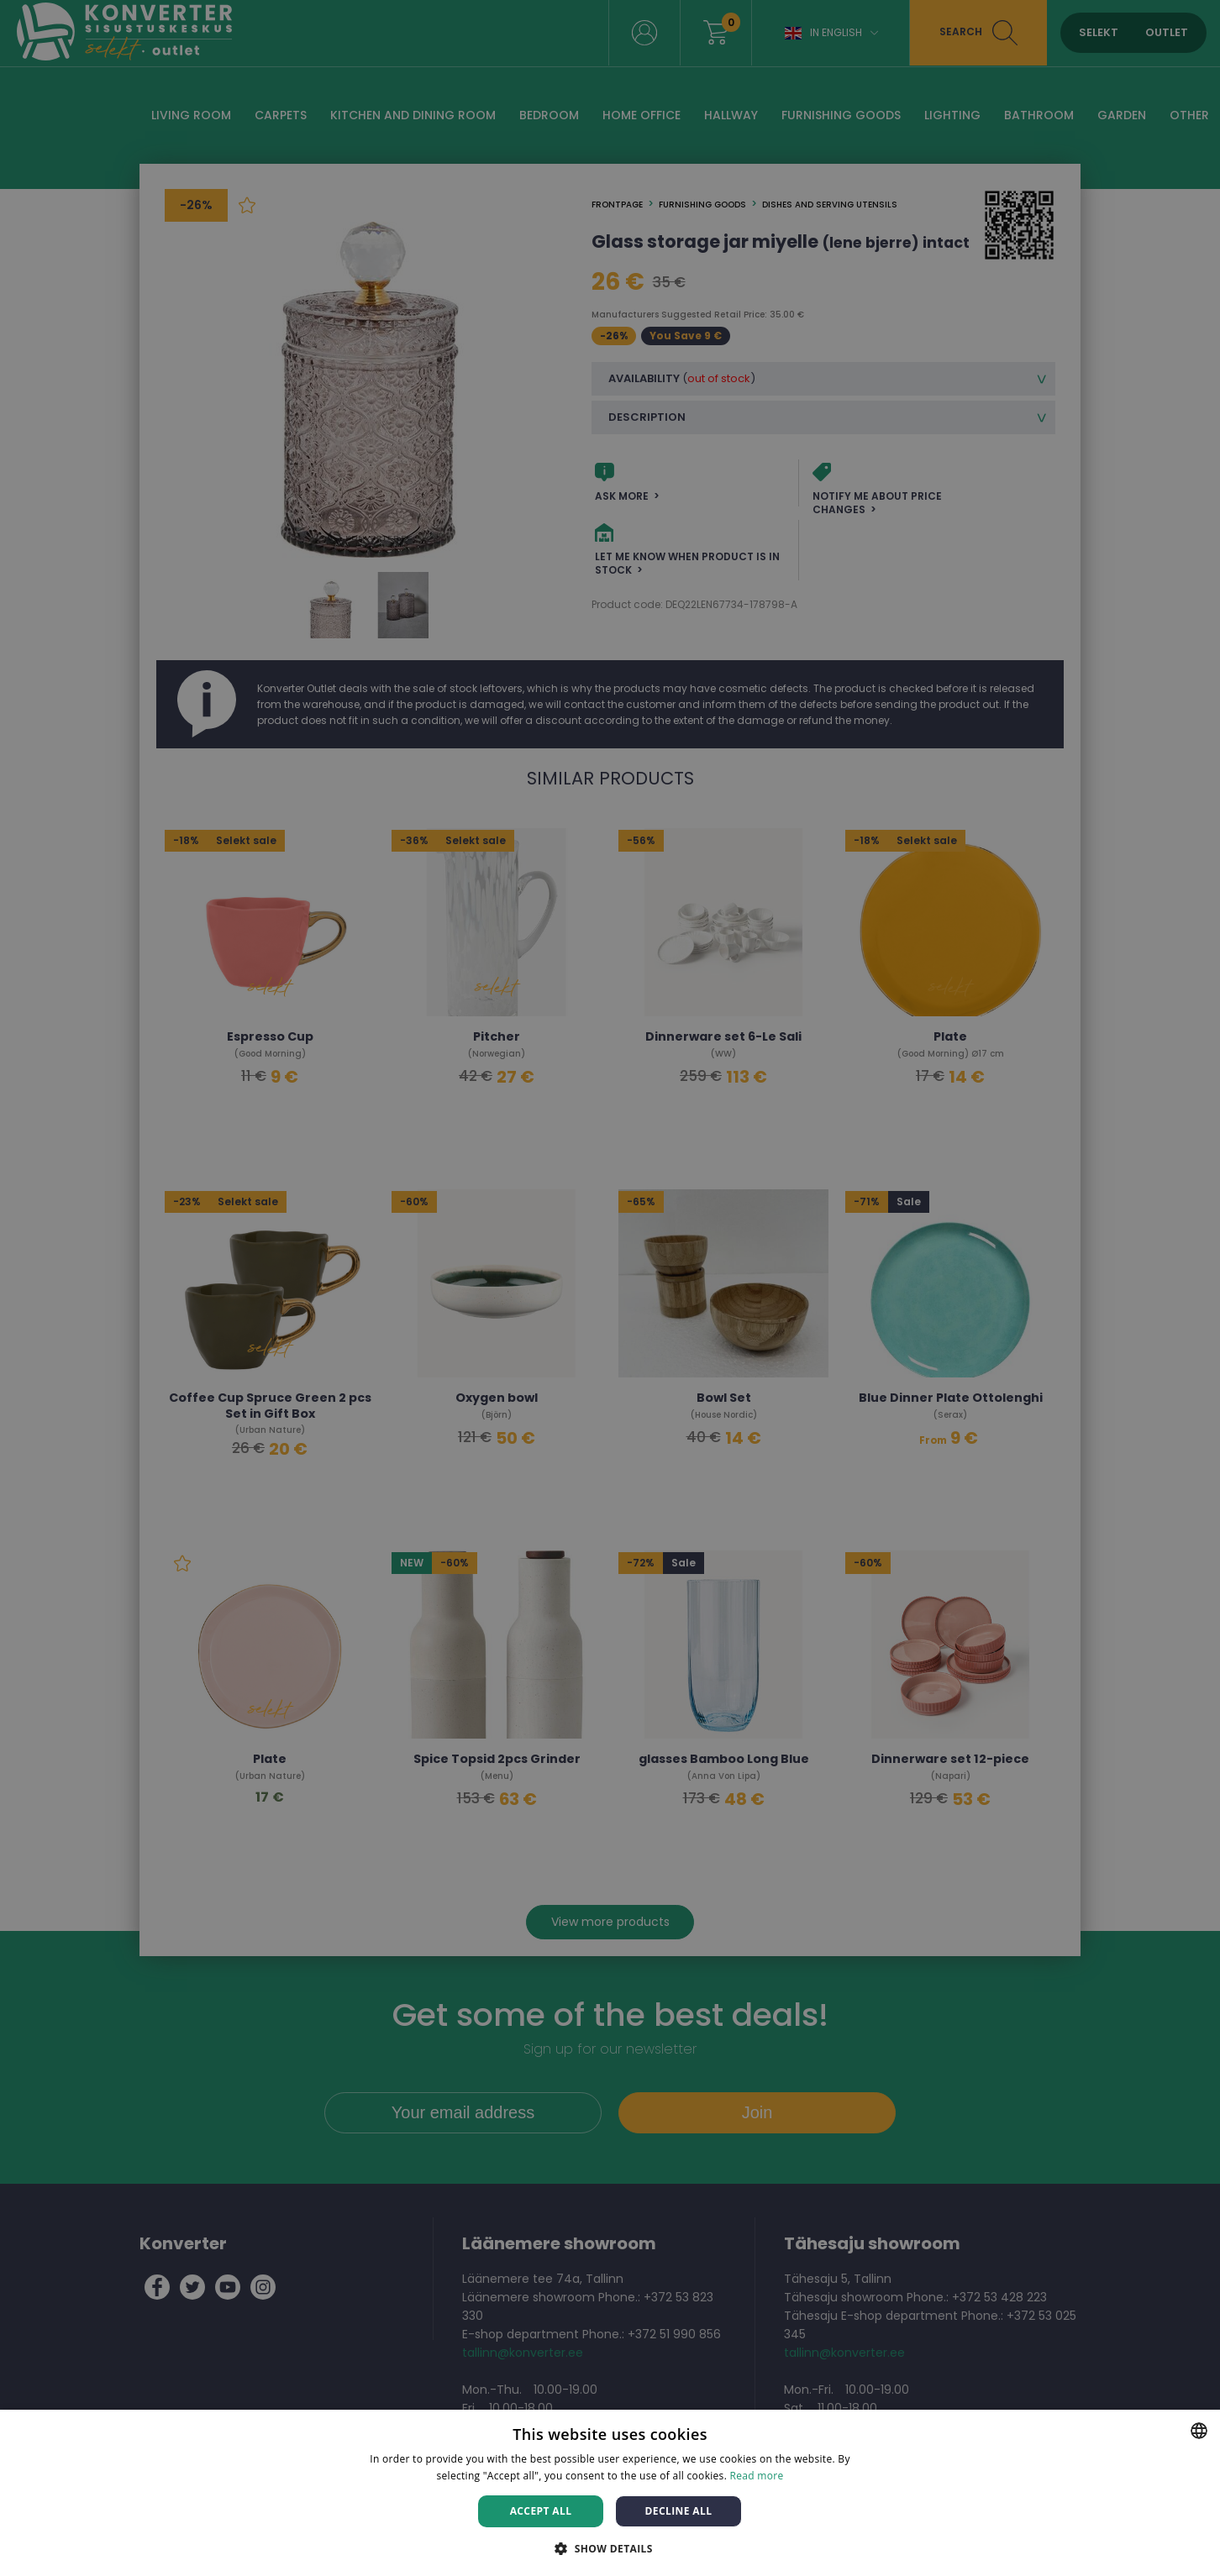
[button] (610, 2548)
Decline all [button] (679, 2511)
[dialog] (610, 1288)
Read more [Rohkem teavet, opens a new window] (757, 2475)
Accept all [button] (541, 2511)
